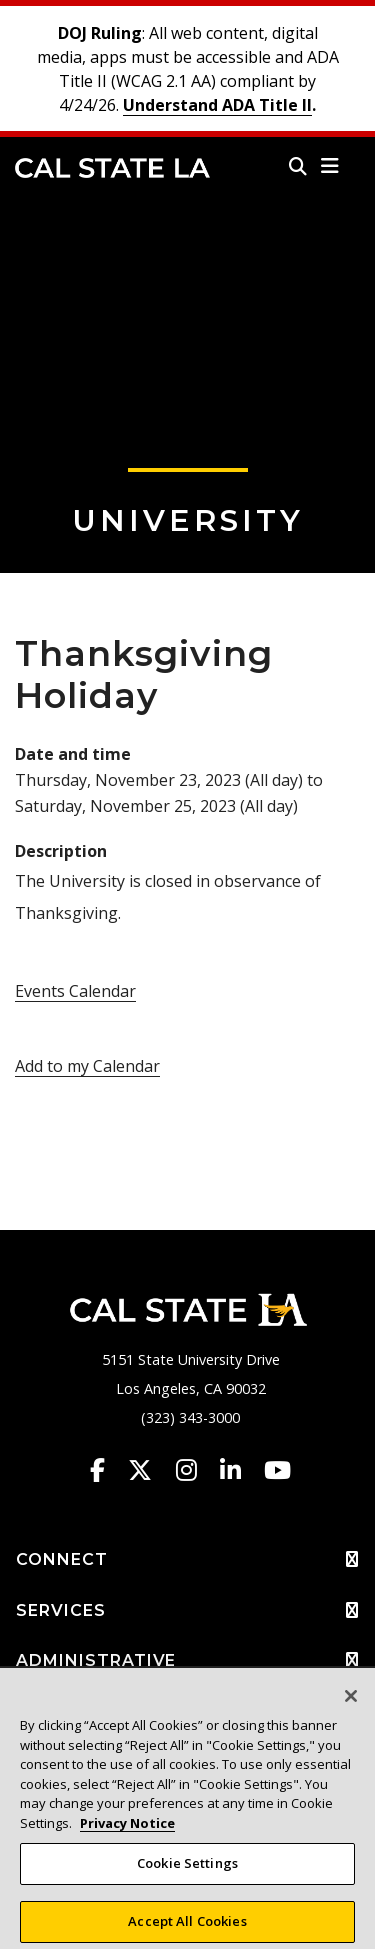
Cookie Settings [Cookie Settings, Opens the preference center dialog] (187, 1871)
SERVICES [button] (187, 1611)
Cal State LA (112, 168)
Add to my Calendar (87, 1066)
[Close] (351, 1704)
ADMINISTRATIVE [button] (187, 1661)
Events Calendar (75, 991)
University (188, 520)
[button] (330, 166)
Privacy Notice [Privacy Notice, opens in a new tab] (127, 1830)
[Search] (298, 166)
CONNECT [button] (187, 1560)
